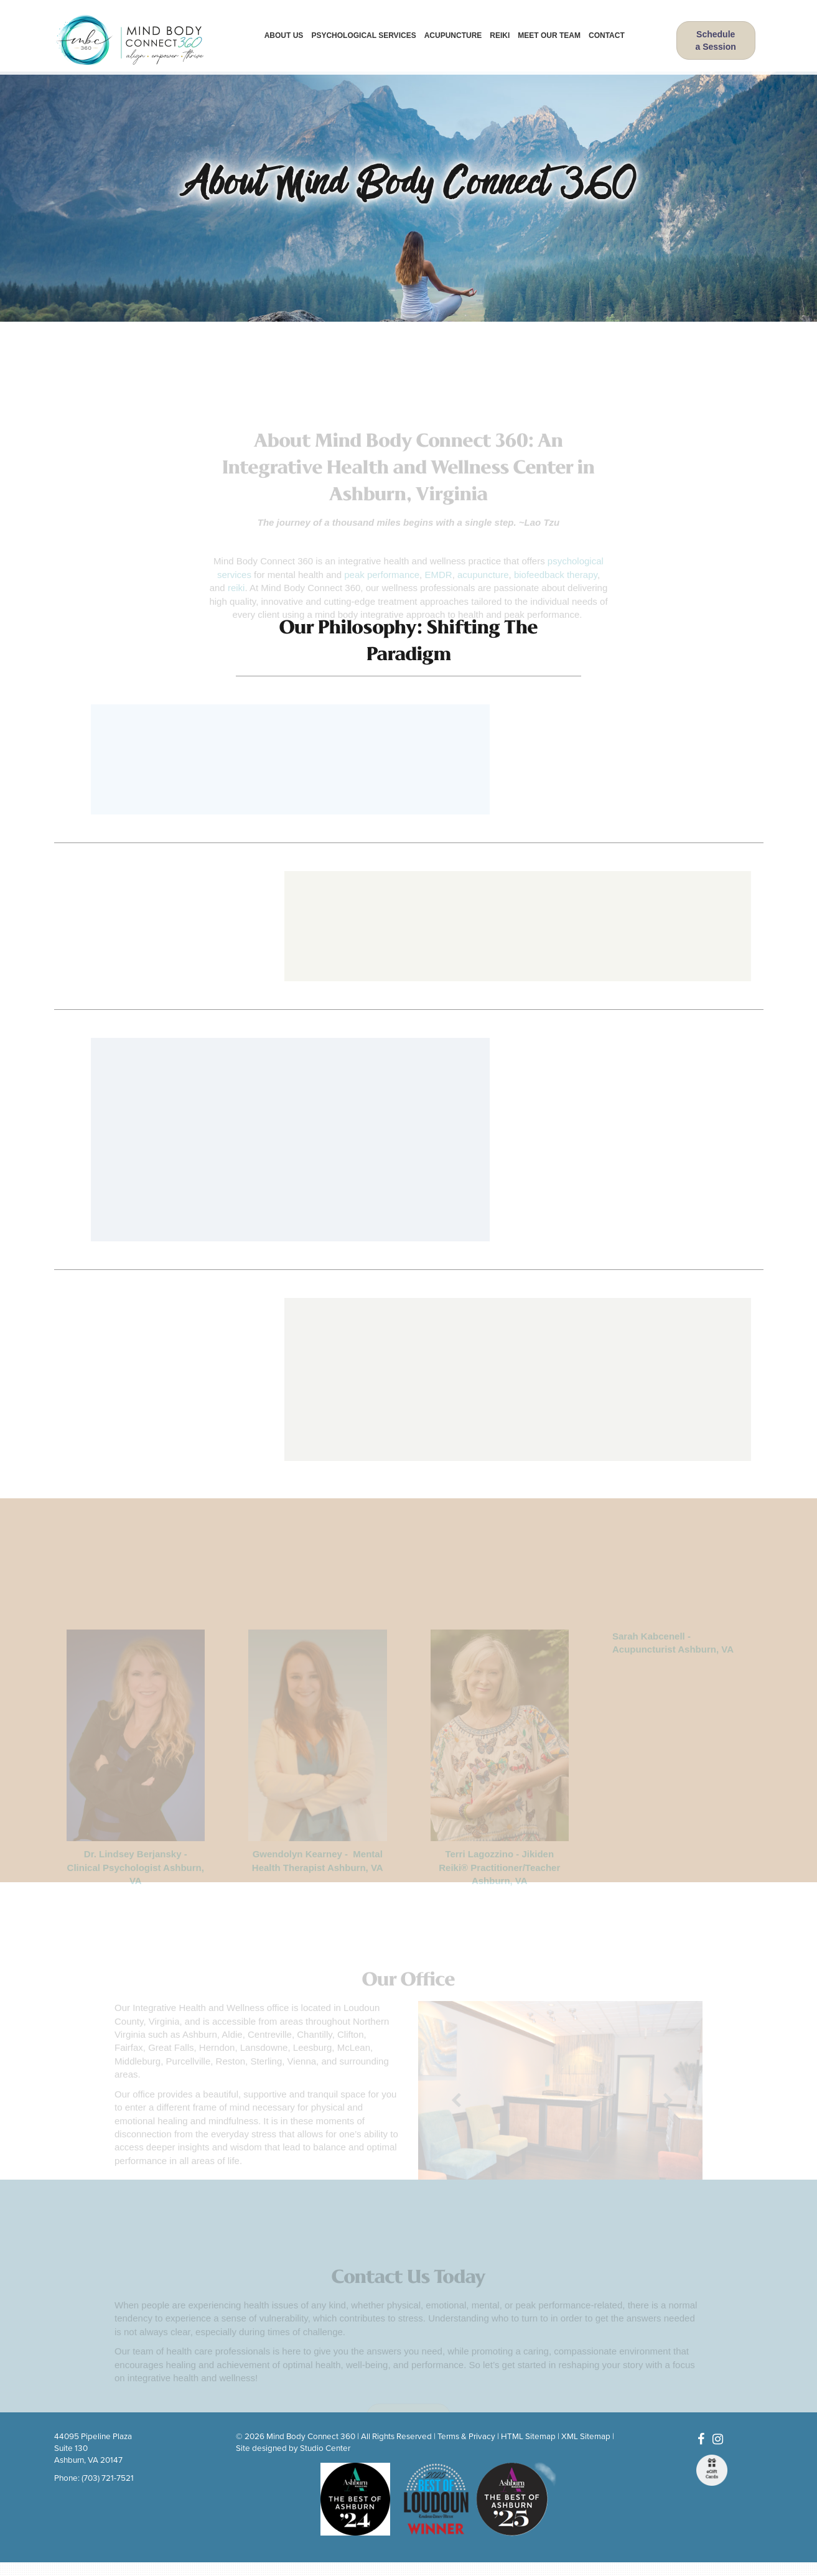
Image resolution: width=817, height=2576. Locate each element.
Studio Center (325, 2448)
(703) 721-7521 (108, 2478)
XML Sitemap (585, 2437)
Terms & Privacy (466, 2437)
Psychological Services (363, 35)
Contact (607, 35)
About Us (284, 35)
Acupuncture (453, 35)
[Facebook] (701, 2439)
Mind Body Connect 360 (310, 2437)
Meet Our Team (549, 35)
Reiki (500, 35)
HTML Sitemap (528, 2437)
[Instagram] (717, 2439)
